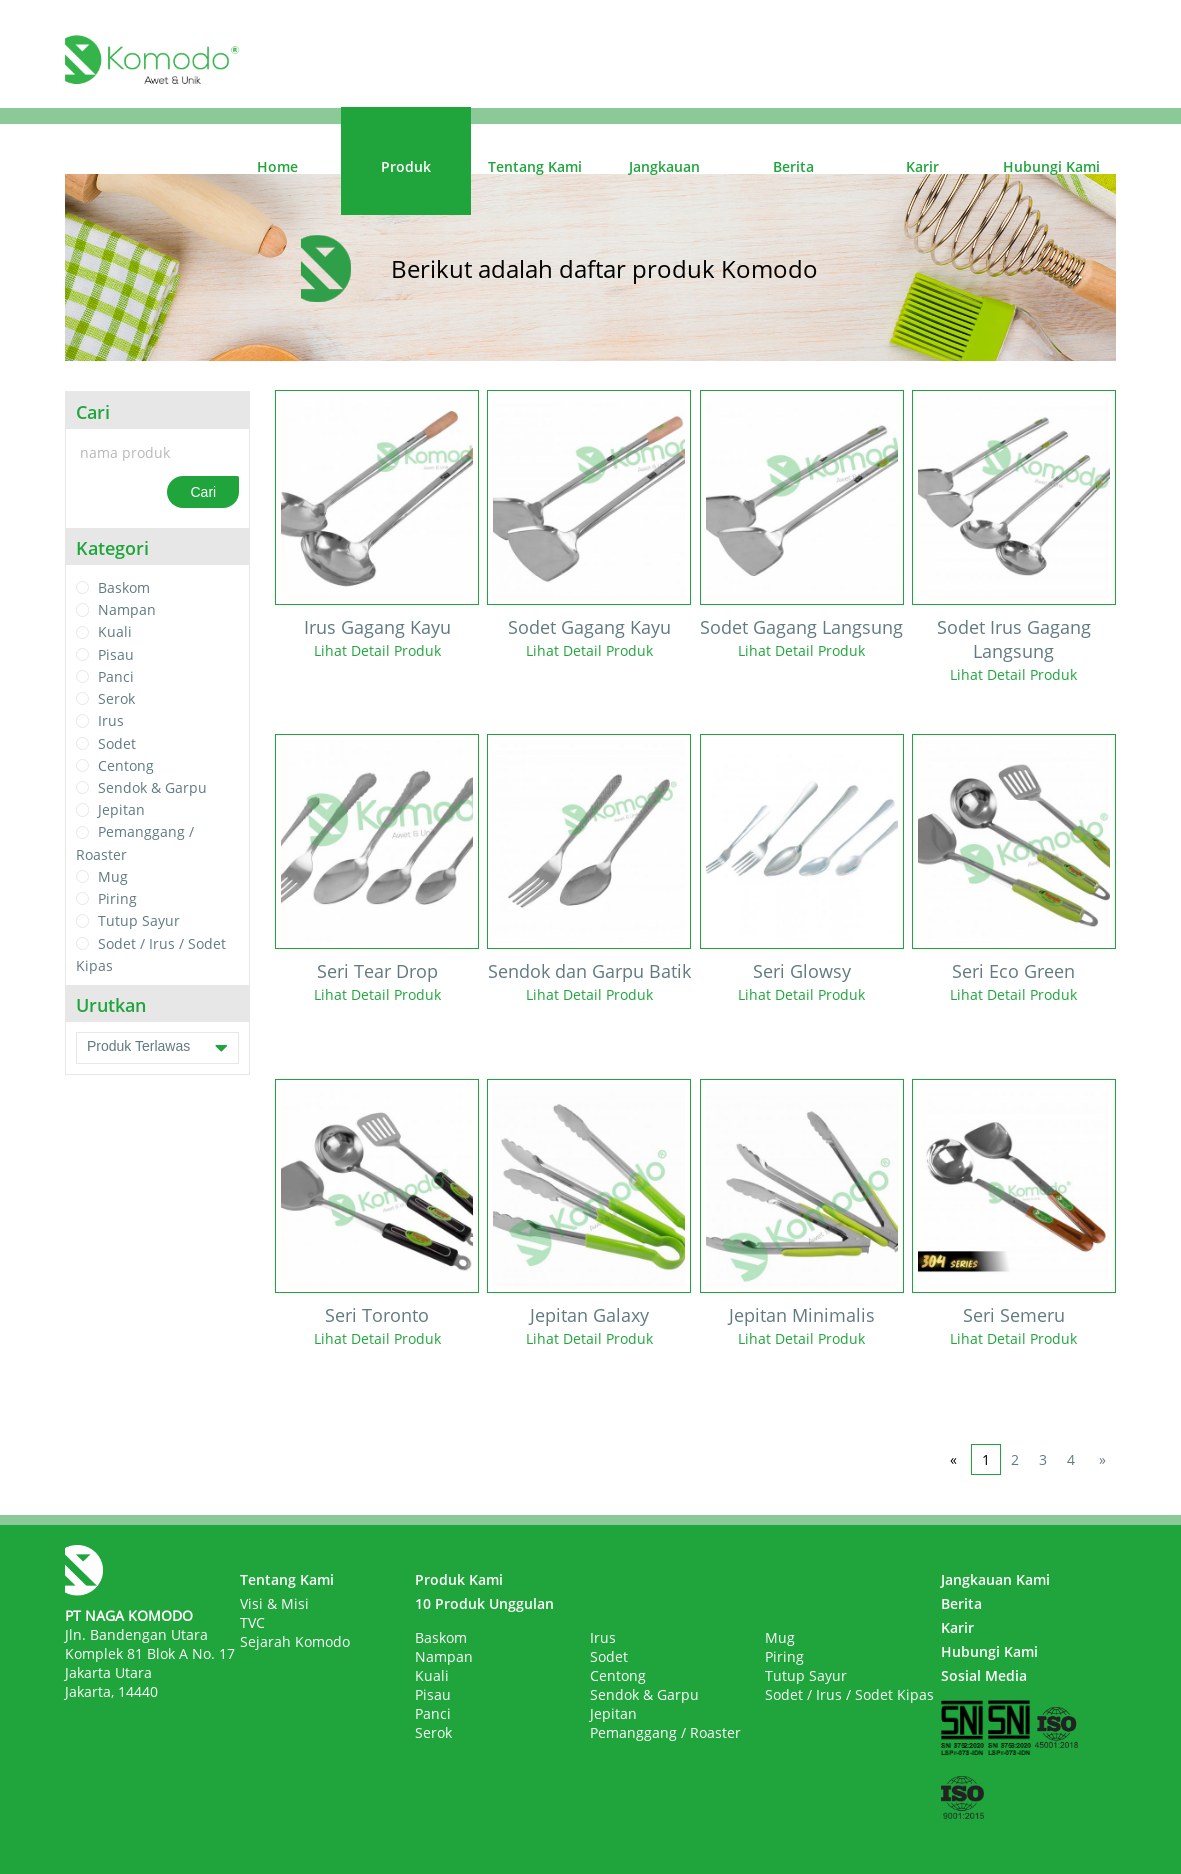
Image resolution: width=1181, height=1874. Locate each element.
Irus (111, 721)
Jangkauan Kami (995, 1579)
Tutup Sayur (139, 921)
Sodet (117, 743)
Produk (406, 166)
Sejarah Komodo (295, 1641)
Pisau (116, 654)
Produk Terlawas (157, 1048)
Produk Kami (459, 1579)
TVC (252, 1622)
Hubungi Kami (1051, 166)
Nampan (127, 609)
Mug (113, 876)
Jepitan (121, 809)
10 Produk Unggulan (484, 1603)
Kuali (115, 632)
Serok (116, 698)
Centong (126, 765)
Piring (117, 898)
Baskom (124, 587)
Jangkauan (664, 166)
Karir (922, 166)
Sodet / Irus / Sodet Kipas (849, 1694)
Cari (203, 492)
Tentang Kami (535, 166)
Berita (793, 166)
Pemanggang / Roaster (665, 1732)
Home (277, 166)
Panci (116, 676)
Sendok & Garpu (152, 787)
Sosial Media (984, 1675)
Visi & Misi (274, 1603)
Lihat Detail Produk (377, 650)
